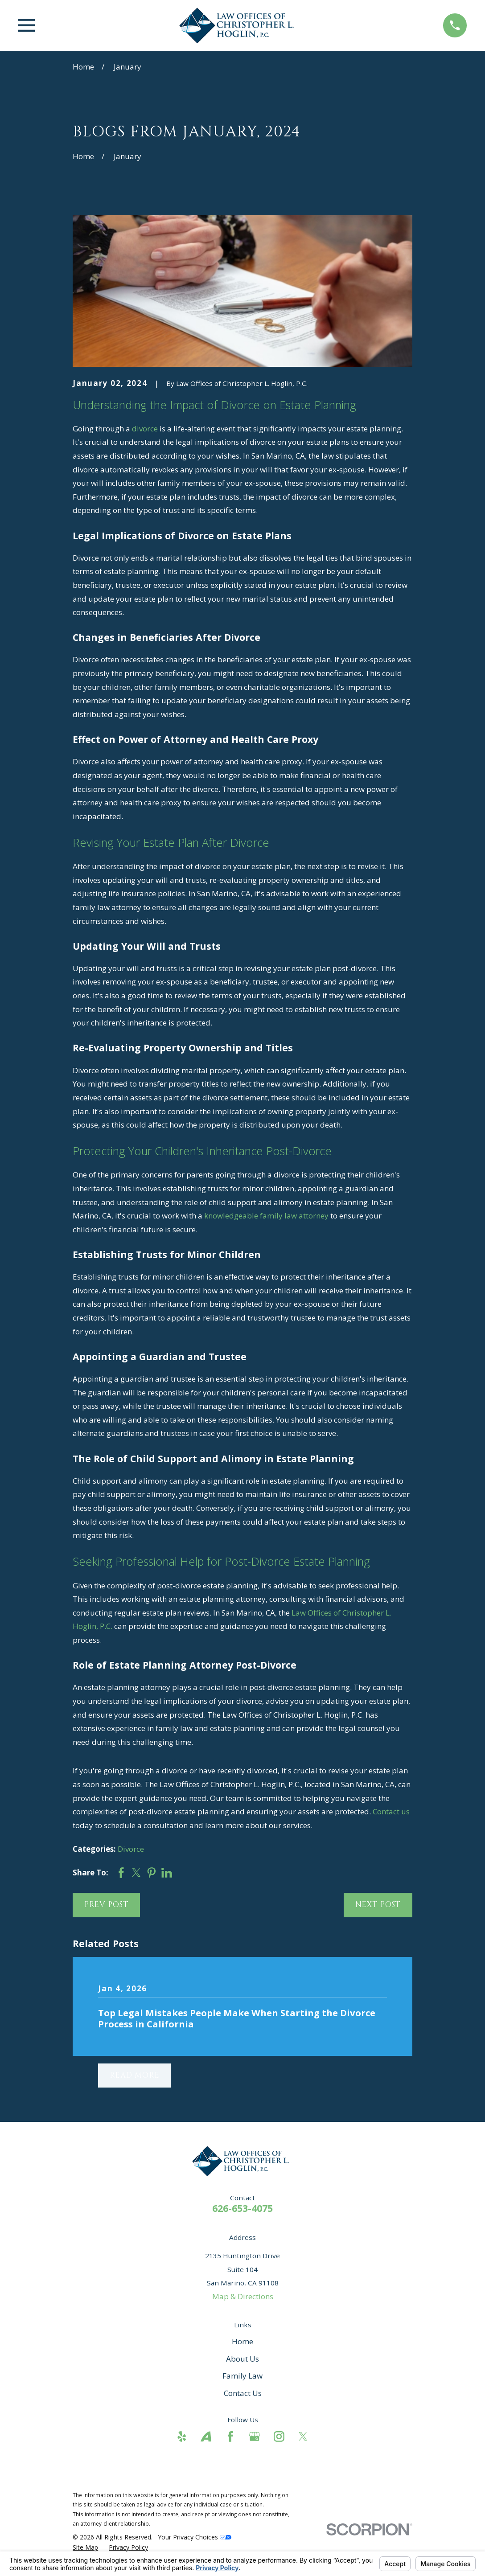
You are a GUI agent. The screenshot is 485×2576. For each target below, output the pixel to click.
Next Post (378, 1904)
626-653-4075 (242, 2208)
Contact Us (243, 2393)
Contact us (391, 1811)
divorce (145, 428)
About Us (242, 2359)
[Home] (239, 25)
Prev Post (106, 1904)
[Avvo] (206, 2436)
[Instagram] (279, 2436)
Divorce (131, 1849)
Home (242, 2341)
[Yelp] (182, 2436)
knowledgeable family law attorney (266, 1215)
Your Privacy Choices (194, 2537)
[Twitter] (303, 2436)
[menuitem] (85, 2547)
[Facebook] (230, 2436)
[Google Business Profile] (254, 2436)
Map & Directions (242, 2296)
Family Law (242, 2376)
